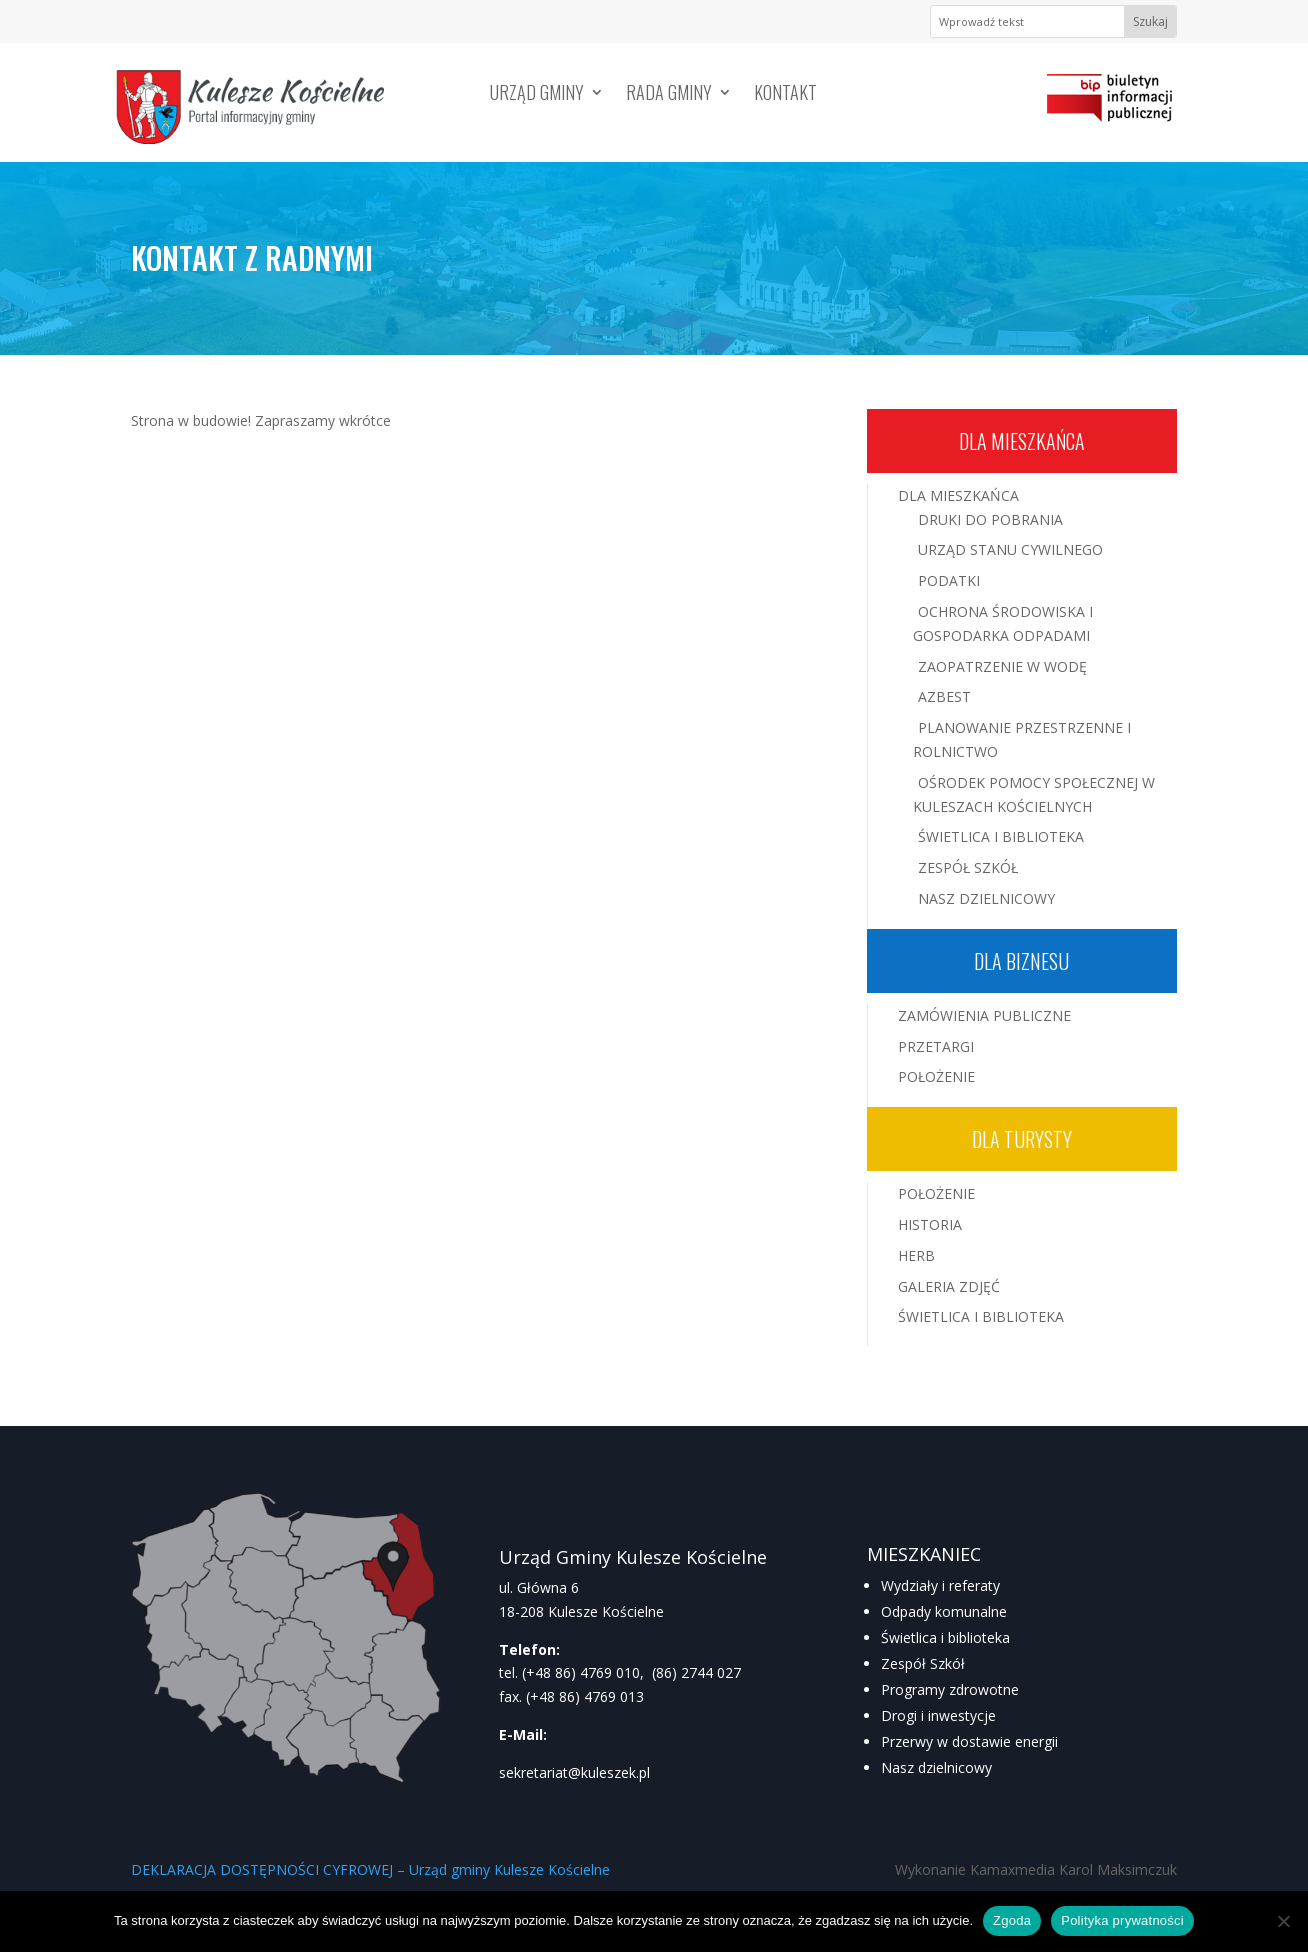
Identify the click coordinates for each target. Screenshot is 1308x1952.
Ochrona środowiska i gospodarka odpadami (1003, 623)
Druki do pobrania (990, 519)
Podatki (949, 580)
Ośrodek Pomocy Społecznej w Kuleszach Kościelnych (1034, 794)
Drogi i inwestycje (938, 1715)
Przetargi (936, 1046)
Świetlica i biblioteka (945, 1637)
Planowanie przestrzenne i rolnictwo (1022, 739)
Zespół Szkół (968, 867)
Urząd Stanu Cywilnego (1010, 549)
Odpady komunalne (944, 1611)
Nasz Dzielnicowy (986, 898)
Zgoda (1012, 1920)
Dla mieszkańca (1022, 441)
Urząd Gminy (537, 95)
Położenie (936, 1076)
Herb (916, 1255)
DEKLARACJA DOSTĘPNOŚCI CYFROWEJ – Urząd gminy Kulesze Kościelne (370, 1869)
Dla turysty (1022, 1139)
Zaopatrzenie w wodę (1002, 666)
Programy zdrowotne (950, 1689)
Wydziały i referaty (940, 1585)
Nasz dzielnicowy (936, 1767)
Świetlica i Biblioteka (1001, 836)
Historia (930, 1224)
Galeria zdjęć (949, 1286)
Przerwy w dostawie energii (969, 1741)
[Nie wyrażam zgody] (1283, 1921)
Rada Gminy (669, 95)
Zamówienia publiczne (984, 1015)
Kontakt (785, 95)
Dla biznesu (1021, 961)
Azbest (944, 696)
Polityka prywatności (1122, 1920)
